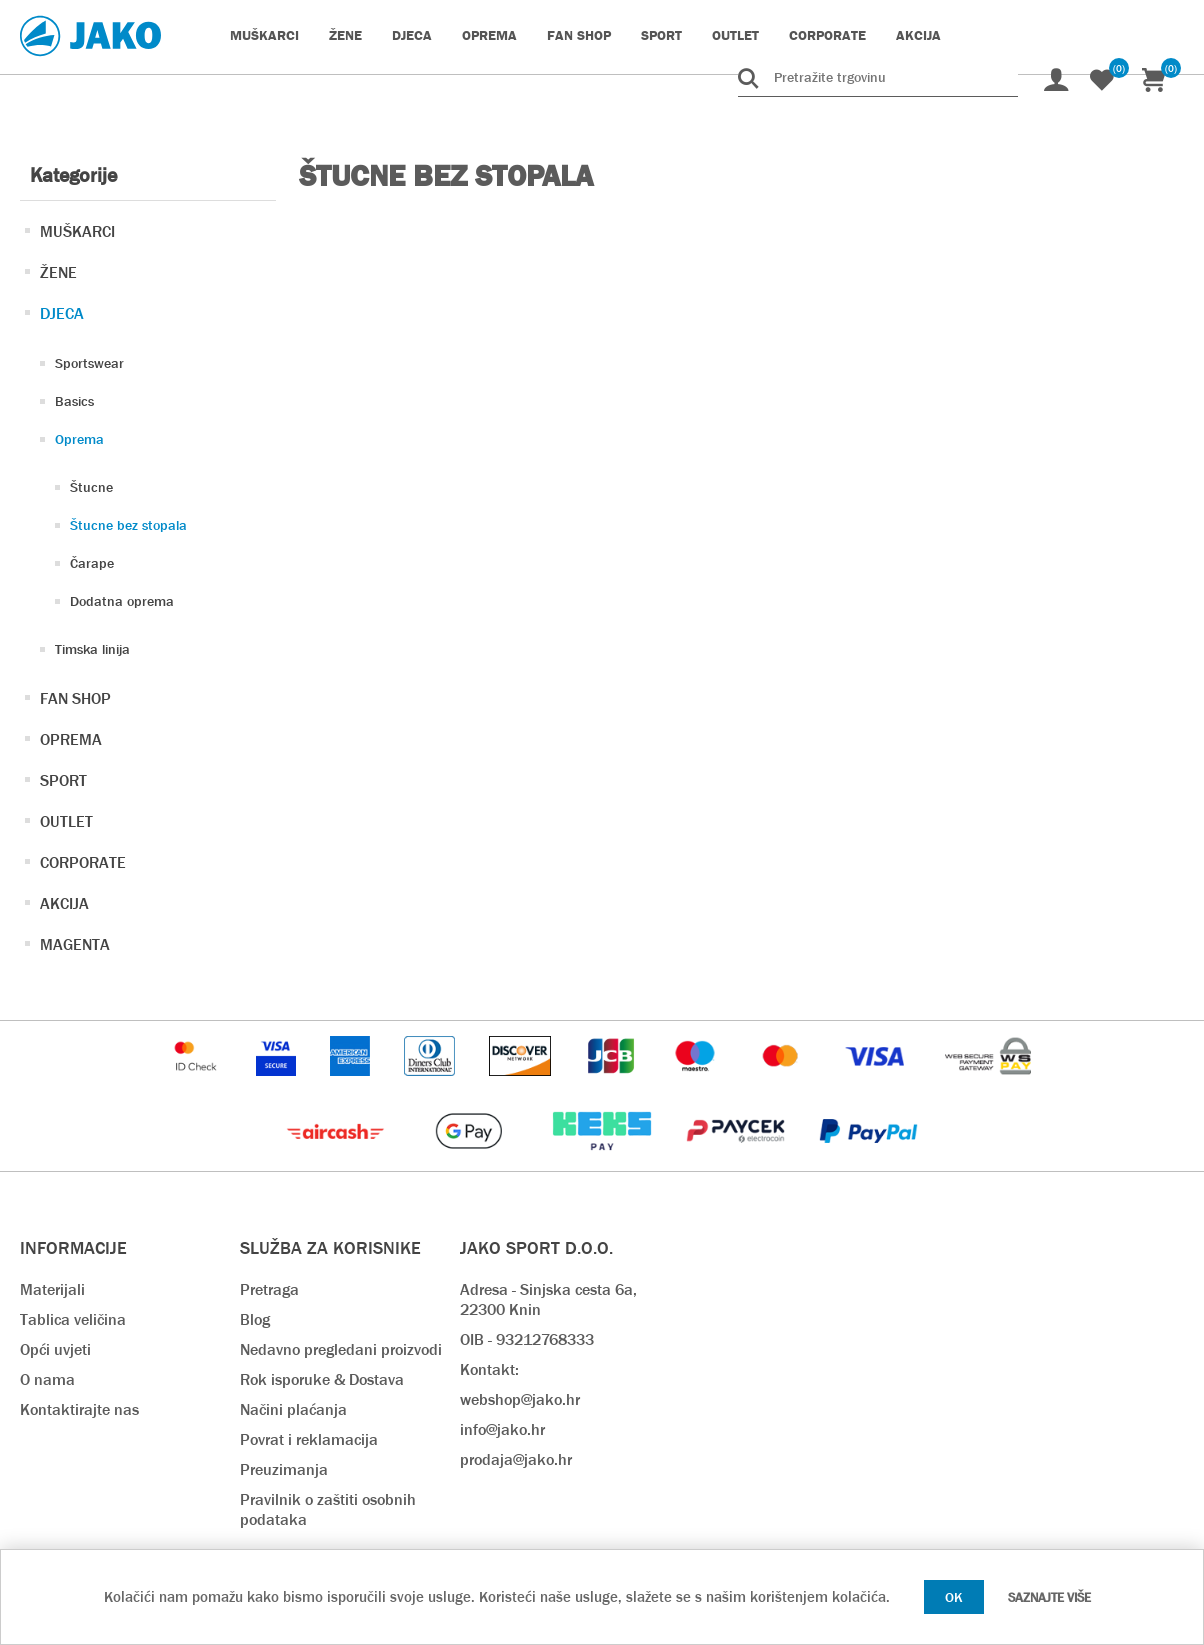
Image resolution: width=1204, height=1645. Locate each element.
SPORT (63, 780)
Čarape (92, 563)
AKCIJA (64, 903)
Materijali (52, 1289)
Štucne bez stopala (128, 525)
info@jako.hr (502, 1429)
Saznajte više (1049, 1597)
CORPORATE (83, 862)
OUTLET (66, 821)
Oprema (79, 439)
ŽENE (58, 272)
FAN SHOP (75, 698)
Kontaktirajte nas (79, 1409)
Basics (74, 401)
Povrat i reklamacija (309, 1439)
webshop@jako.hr (520, 1399)
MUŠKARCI (77, 231)
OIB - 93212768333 (527, 1339)
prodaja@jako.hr (516, 1459)
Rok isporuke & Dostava (322, 1379)
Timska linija (92, 649)
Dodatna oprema (122, 601)
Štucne (91, 487)
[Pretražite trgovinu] (878, 77)
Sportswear (89, 363)
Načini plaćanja (293, 1409)
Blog (255, 1319)
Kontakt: (489, 1369)
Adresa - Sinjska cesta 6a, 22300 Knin (548, 1299)
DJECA (62, 313)
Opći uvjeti (55, 1349)
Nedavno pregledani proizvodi (341, 1349)
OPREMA (71, 739)
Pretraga (269, 1289)
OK (954, 1597)
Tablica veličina (73, 1319)
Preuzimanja (284, 1469)
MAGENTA (75, 944)
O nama (47, 1379)
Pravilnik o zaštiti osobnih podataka (328, 1509)
